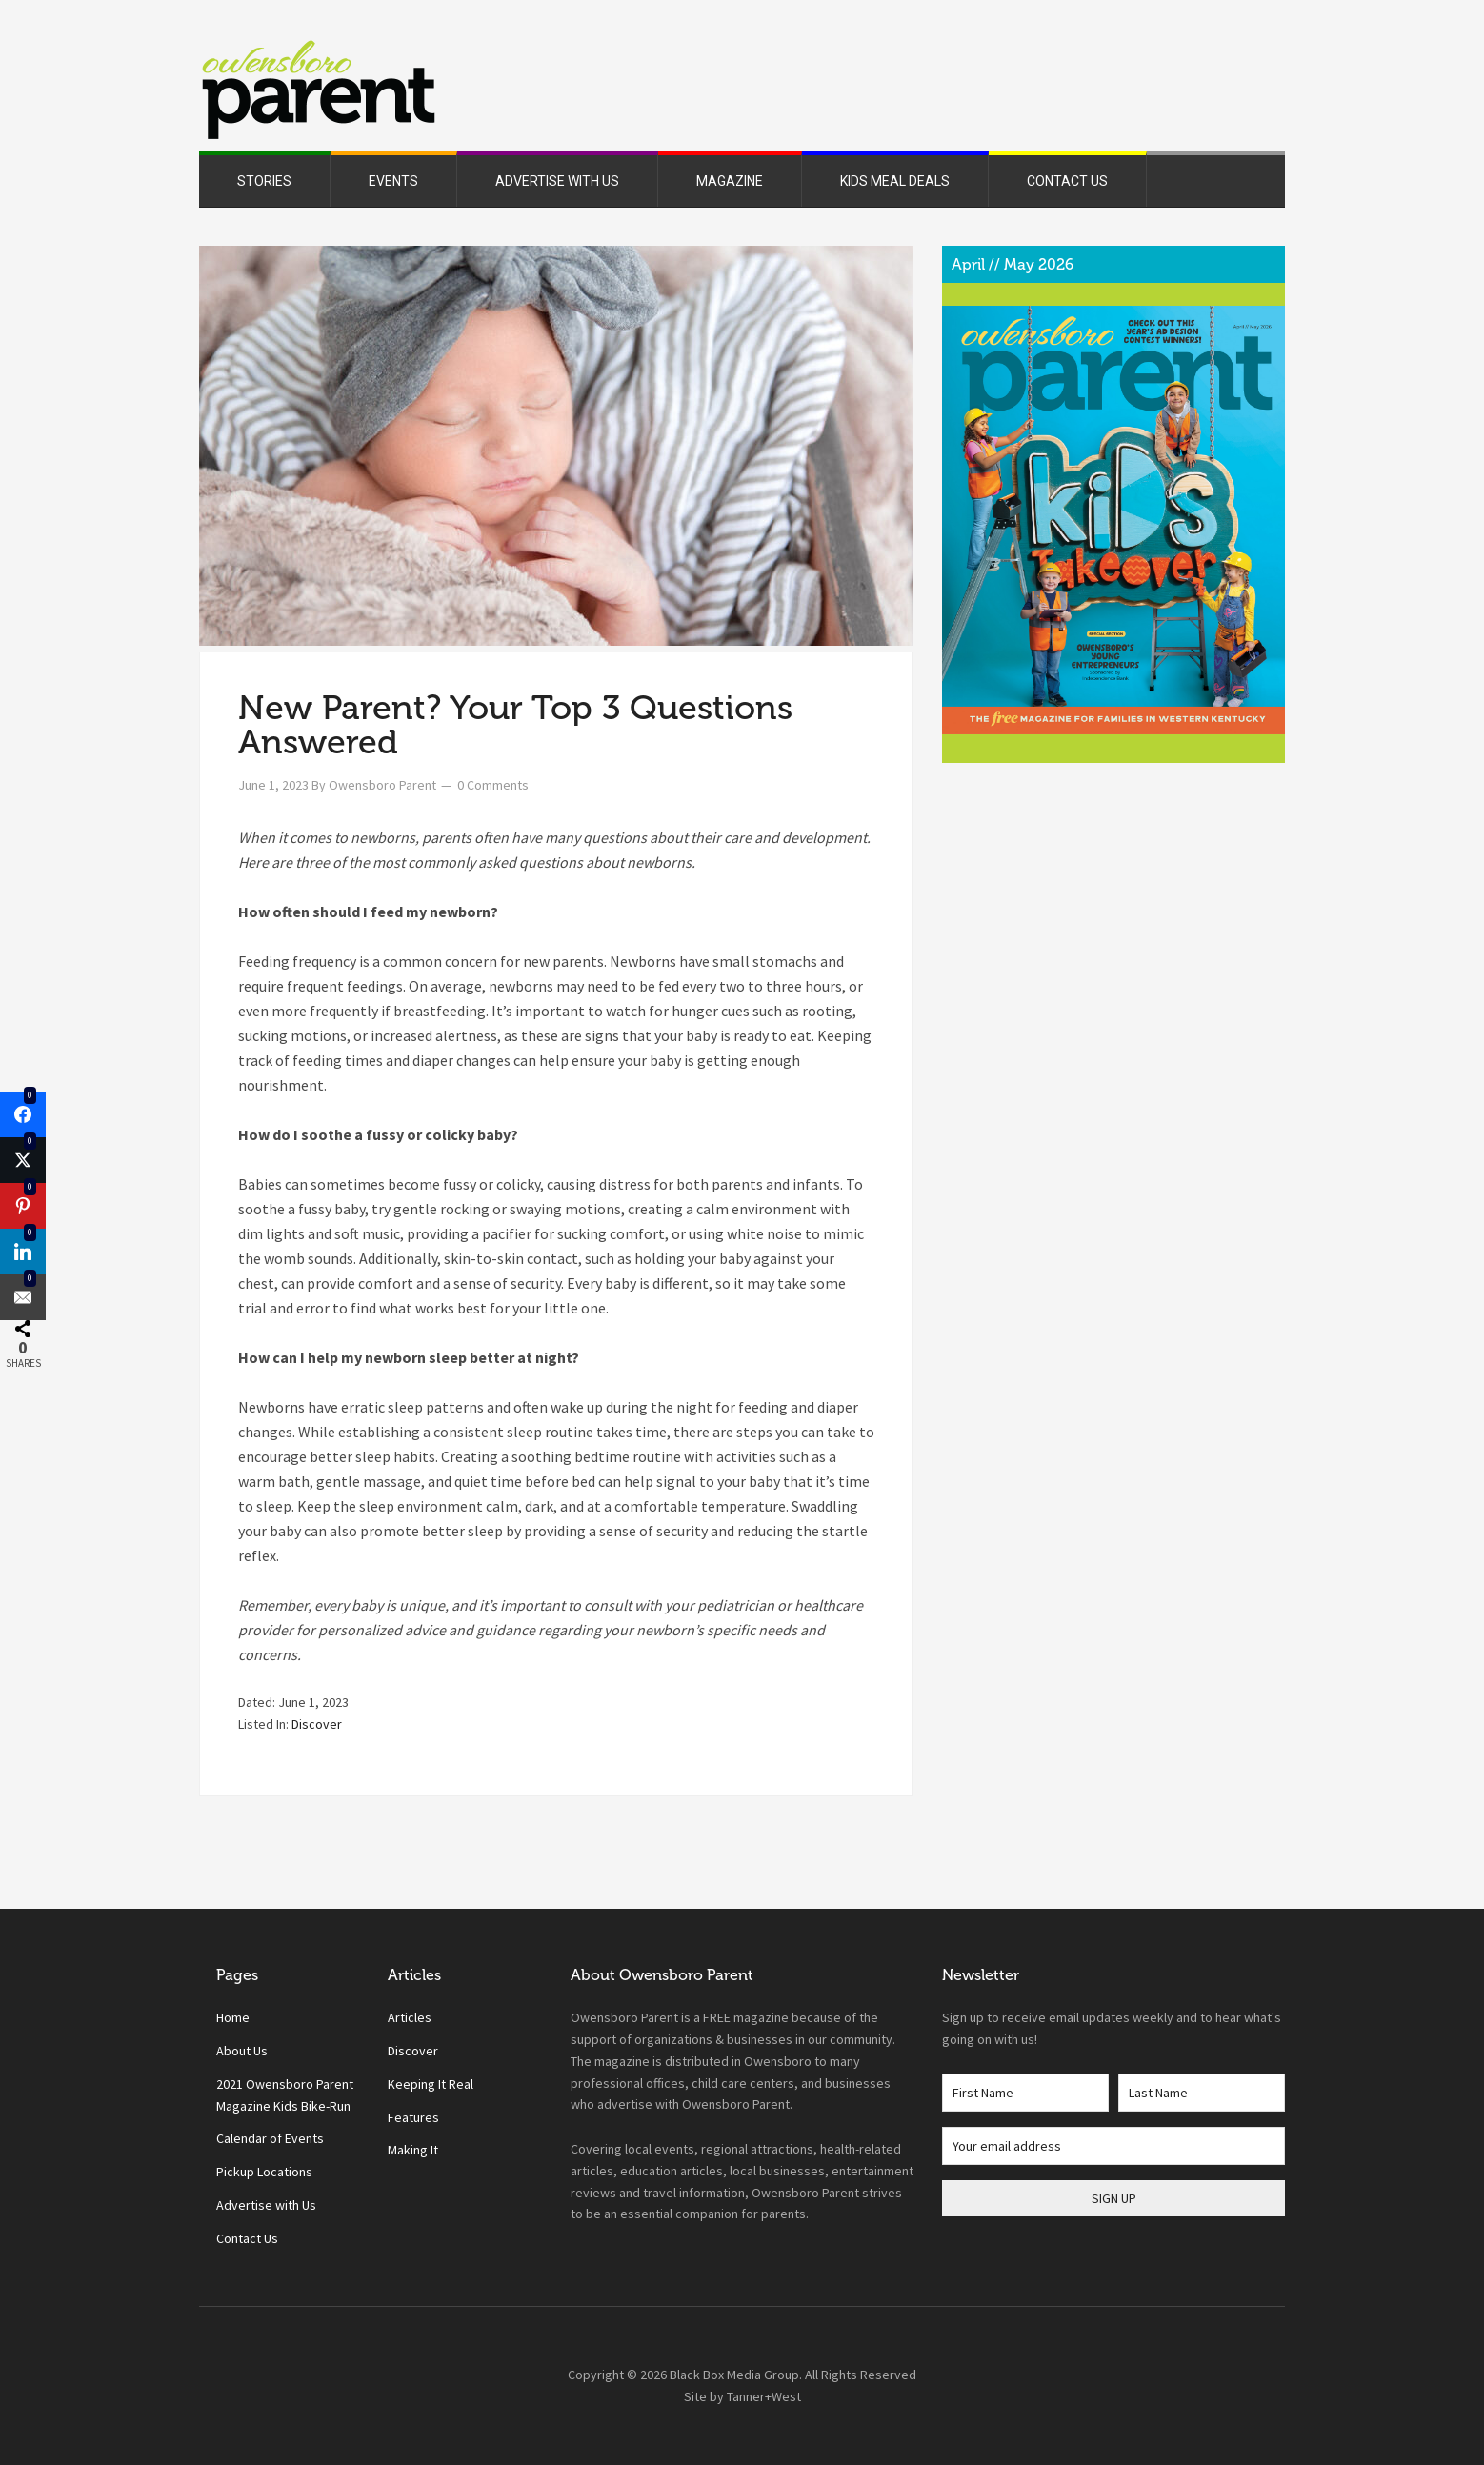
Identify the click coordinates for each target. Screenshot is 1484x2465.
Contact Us (247, 2238)
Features (413, 2117)
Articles (409, 2017)
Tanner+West (764, 2396)
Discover (316, 1724)
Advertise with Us (266, 2205)
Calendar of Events (270, 2138)
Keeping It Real (430, 2084)
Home (233, 2017)
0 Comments (493, 784)
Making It (413, 2149)
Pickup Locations (264, 2171)
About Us (242, 2050)
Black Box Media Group (734, 2374)
